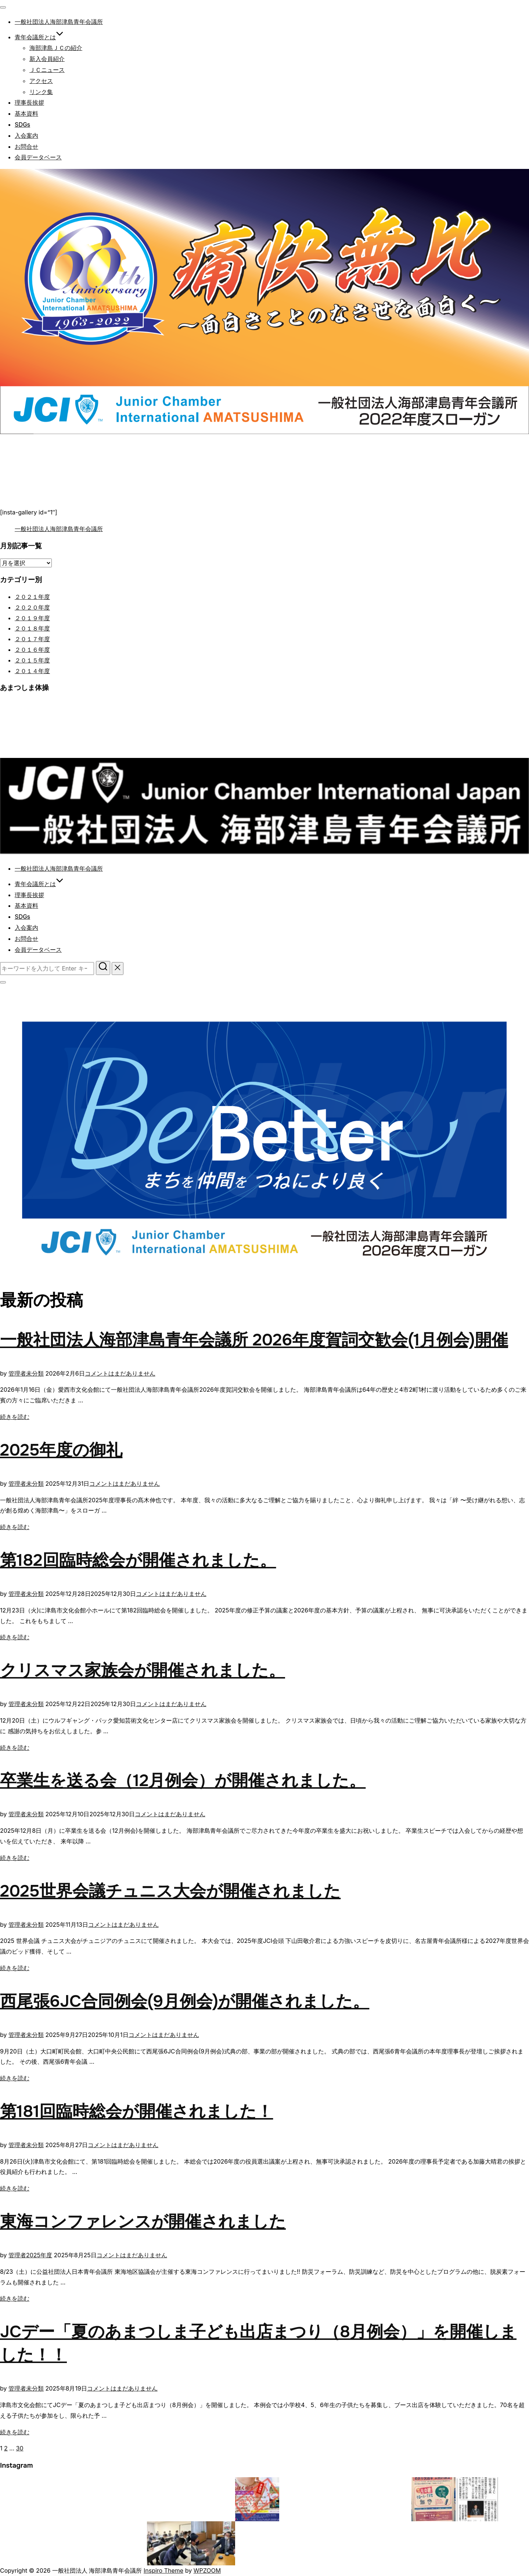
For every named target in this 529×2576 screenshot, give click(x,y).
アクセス (41, 81)
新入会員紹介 (47, 59)
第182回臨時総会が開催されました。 (138, 1560)
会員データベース (38, 157)
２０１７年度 (32, 639)
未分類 (35, 1373)
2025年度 (39, 2255)
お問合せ (26, 147)
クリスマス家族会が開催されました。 (142, 1670)
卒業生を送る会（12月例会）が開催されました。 (183, 1780)
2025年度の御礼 (61, 1450)
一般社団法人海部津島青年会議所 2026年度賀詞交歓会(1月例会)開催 (254, 1340)
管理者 (17, 1373)
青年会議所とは (39, 37)
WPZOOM (207, 2570)
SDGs (22, 125)
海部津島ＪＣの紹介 (55, 48)
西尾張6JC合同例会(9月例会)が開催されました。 (184, 2001)
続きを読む (14, 1416)
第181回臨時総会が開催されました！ (136, 2111)
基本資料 (26, 114)
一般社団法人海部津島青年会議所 (59, 22)
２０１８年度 (32, 628)
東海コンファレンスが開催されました (143, 2221)
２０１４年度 (32, 671)
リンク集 (41, 92)
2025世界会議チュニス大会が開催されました (170, 1891)
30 (20, 2448)
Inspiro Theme (163, 2570)
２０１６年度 (32, 649)
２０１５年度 (32, 660)
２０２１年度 (32, 596)
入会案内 (26, 136)
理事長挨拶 (29, 102)
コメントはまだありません (120, 1373)
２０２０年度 (32, 607)
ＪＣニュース (47, 70)
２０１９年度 (32, 618)
